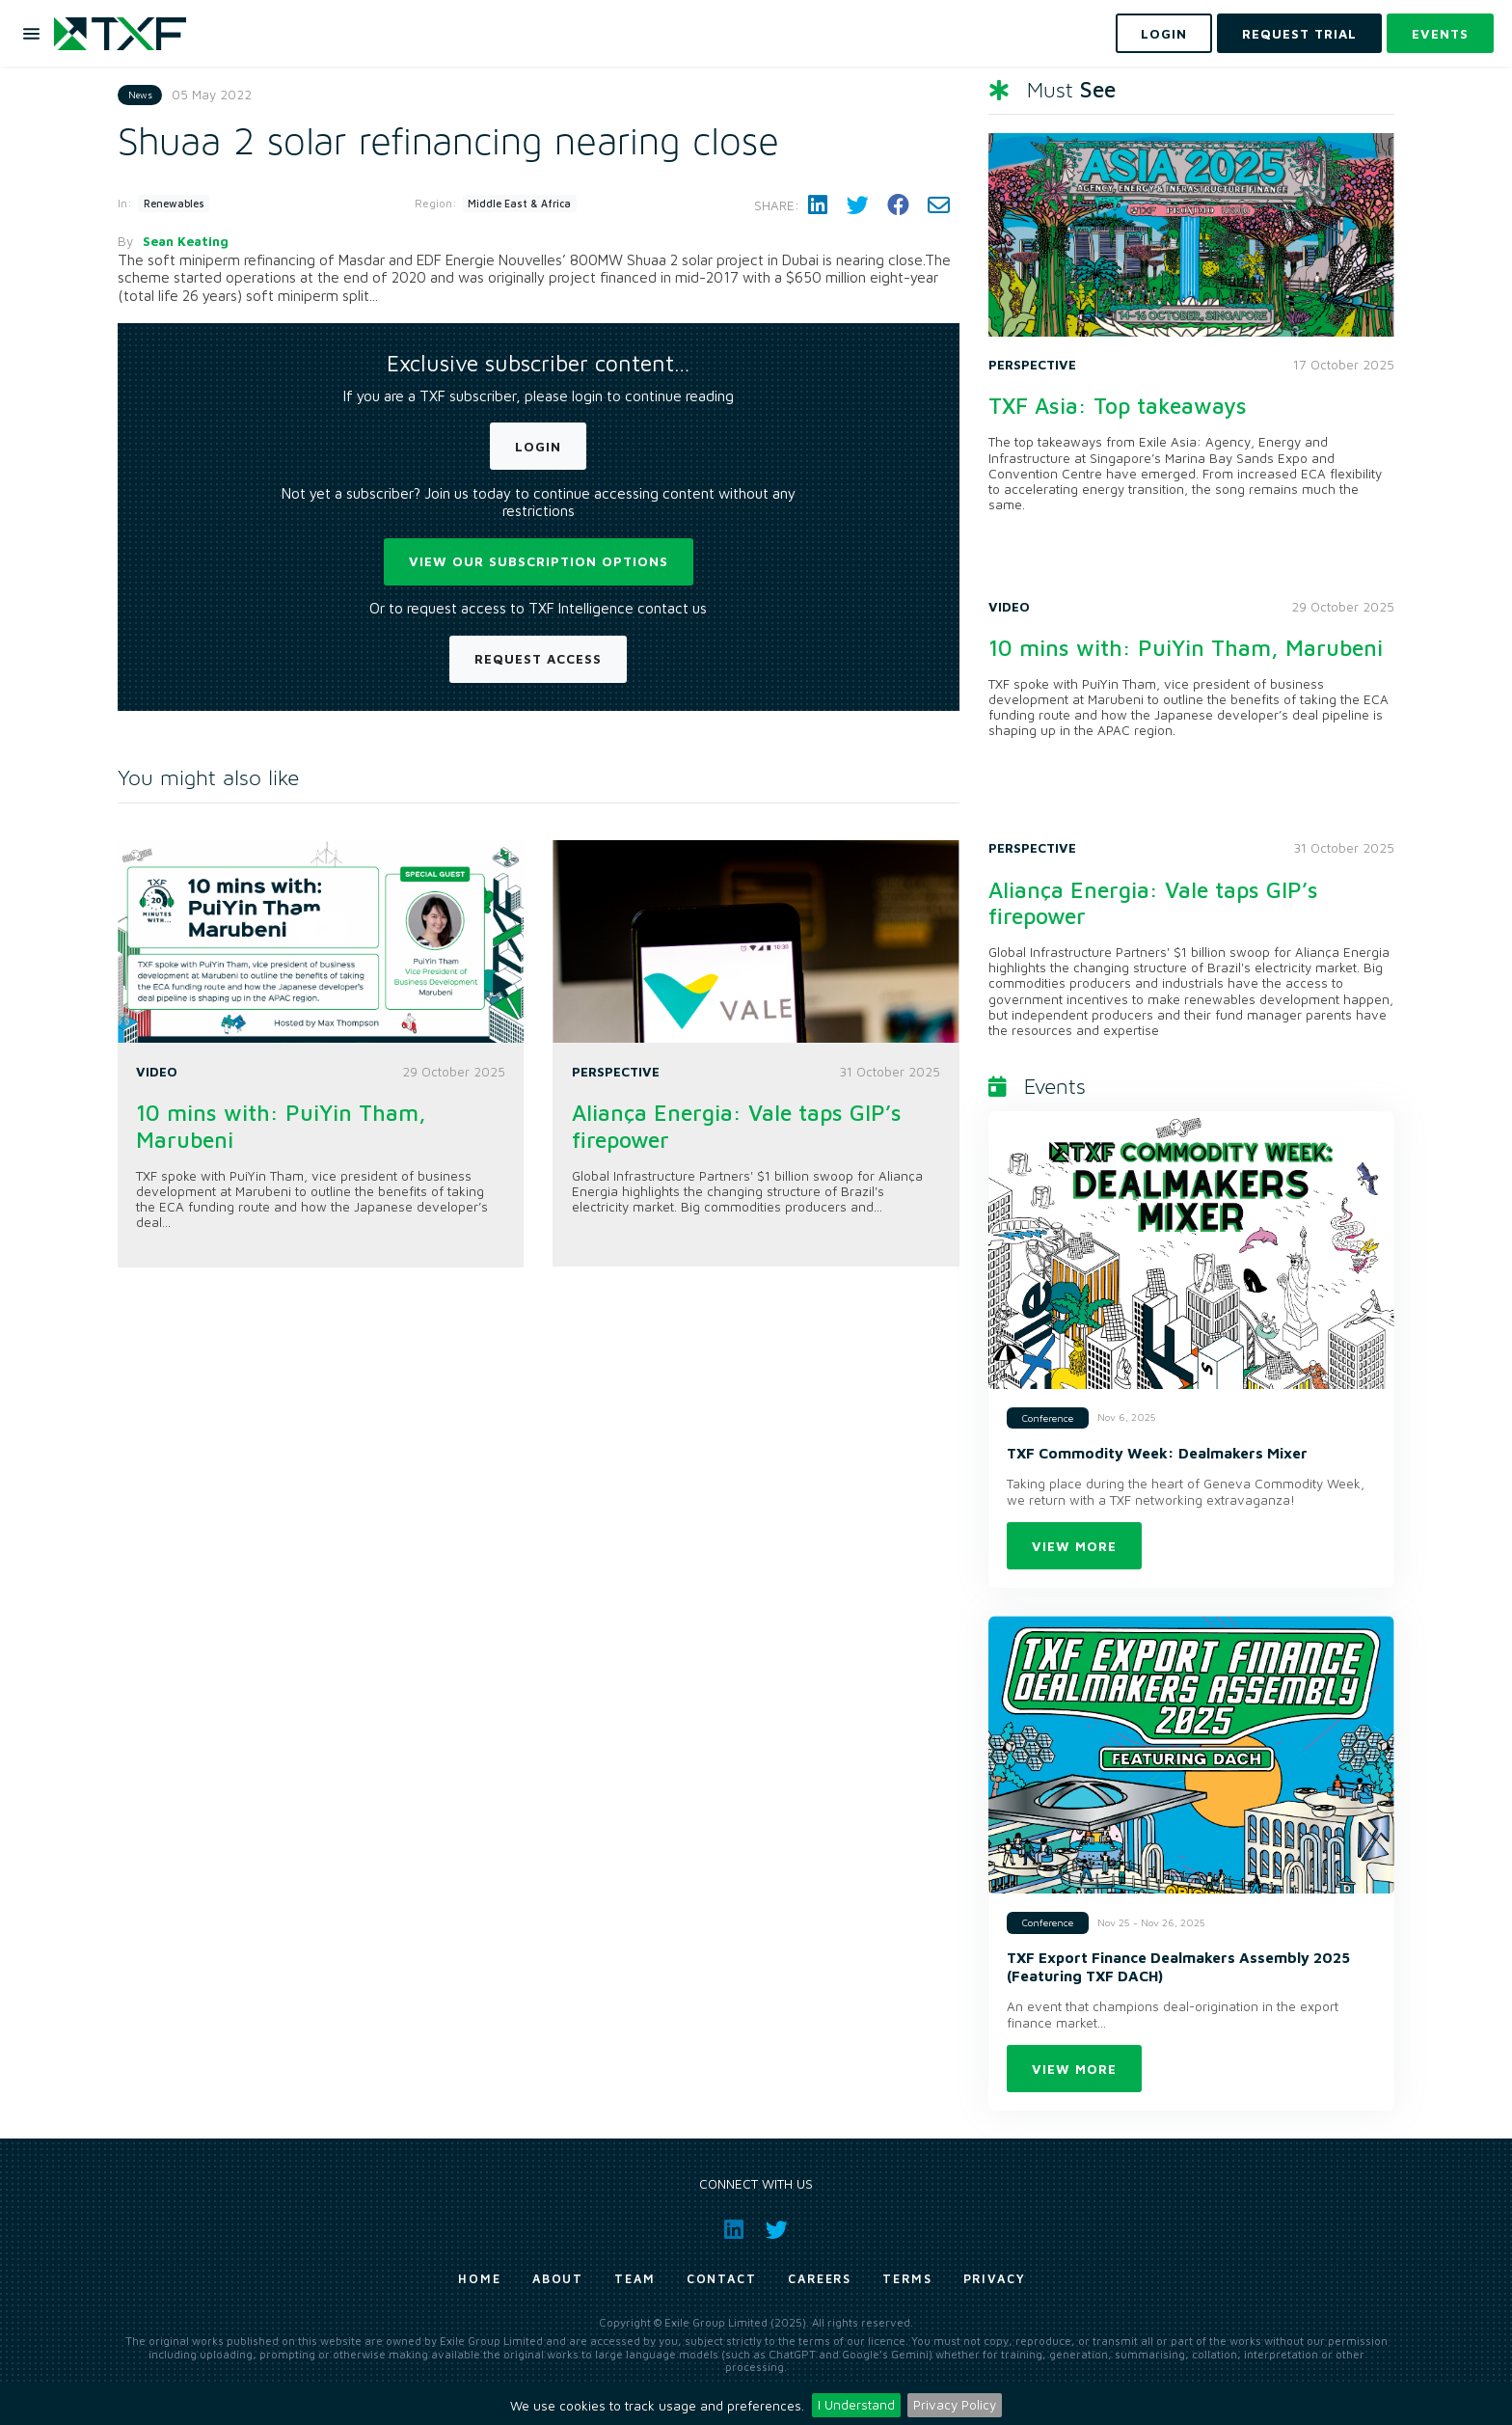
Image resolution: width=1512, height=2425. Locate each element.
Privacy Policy (954, 2404)
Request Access (538, 659)
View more (1074, 1546)
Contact (722, 2279)
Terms (907, 2279)
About (558, 2279)
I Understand (856, 2404)
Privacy (994, 2279)
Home (479, 2279)
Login (538, 446)
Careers (819, 2279)
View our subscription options (538, 561)
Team (635, 2279)
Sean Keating (186, 241)
